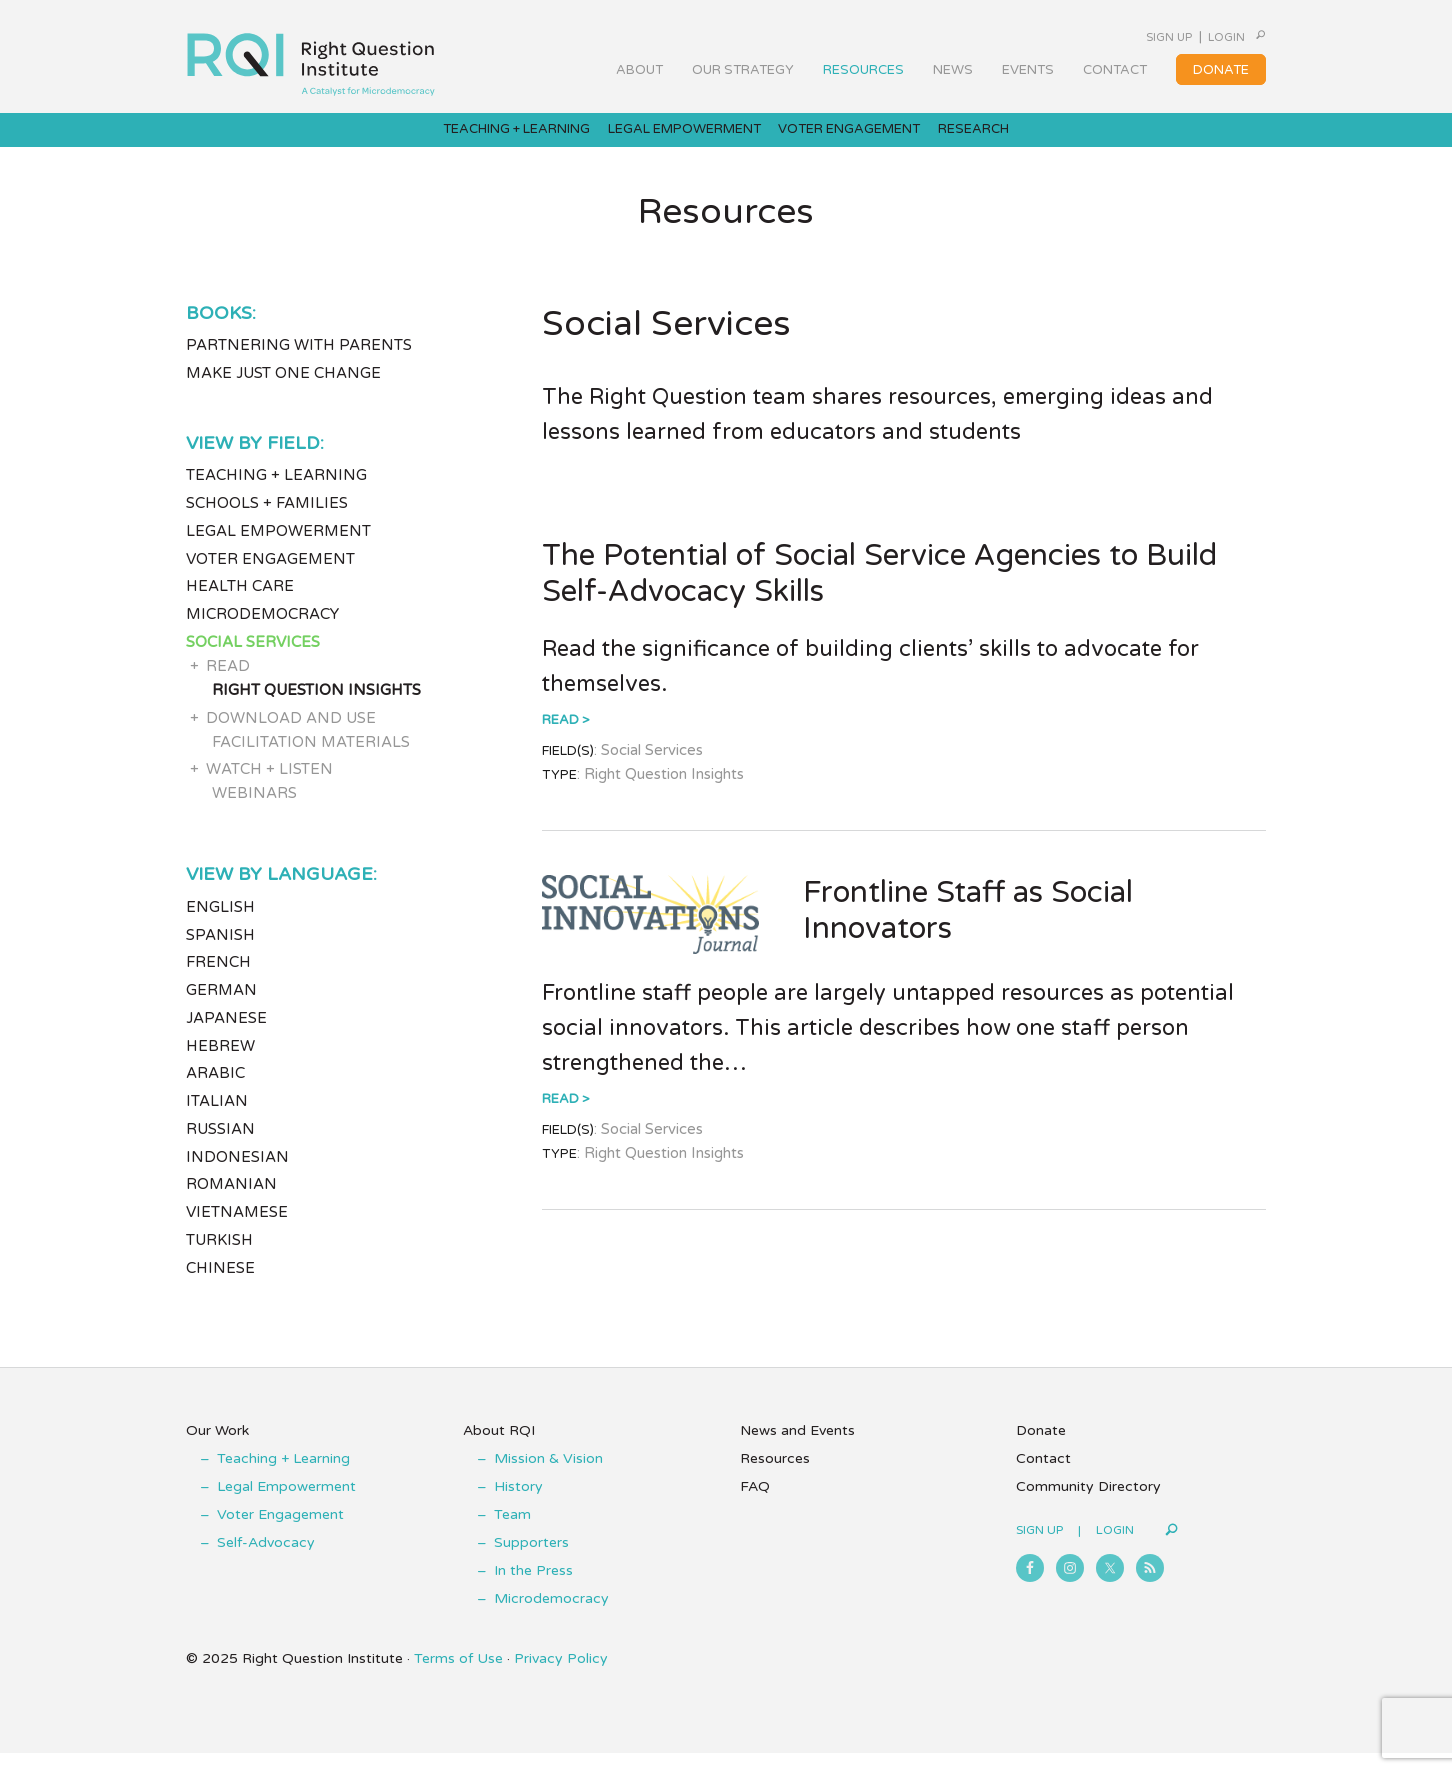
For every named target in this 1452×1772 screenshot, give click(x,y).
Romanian (231, 1203)
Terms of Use (458, 1677)
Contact (1043, 1477)
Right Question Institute (311, 57)
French (218, 981)
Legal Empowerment (278, 549)
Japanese (226, 1036)
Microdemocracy (262, 632)
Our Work (217, 1449)
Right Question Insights (316, 708)
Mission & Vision (548, 1477)
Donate (1041, 1449)
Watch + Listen (269, 788)
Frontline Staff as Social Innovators (968, 928)
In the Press (533, 1589)
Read (560, 739)
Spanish (220, 953)
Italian (217, 1120)
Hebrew (220, 1064)
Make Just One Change (283, 391)
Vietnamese (237, 1231)
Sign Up (1117, 37)
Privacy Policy (561, 1677)
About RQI (499, 1449)
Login (1199, 37)
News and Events (797, 1449)
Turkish (219, 1258)
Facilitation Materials (311, 760)
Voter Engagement (270, 577)
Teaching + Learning (276, 494)
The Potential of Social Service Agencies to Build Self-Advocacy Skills (879, 591)
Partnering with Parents (299, 364)
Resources (775, 1477)
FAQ (755, 1505)
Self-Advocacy (266, 1561)
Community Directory (1088, 1505)
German (221, 1009)
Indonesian (237, 1175)
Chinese (220, 1286)
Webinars (254, 812)
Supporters (531, 1561)
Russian (220, 1147)
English (220, 925)
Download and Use (291, 736)
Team (512, 1533)
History (518, 1505)
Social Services (253, 660)
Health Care (240, 605)
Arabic (215, 1092)
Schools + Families (267, 521)
